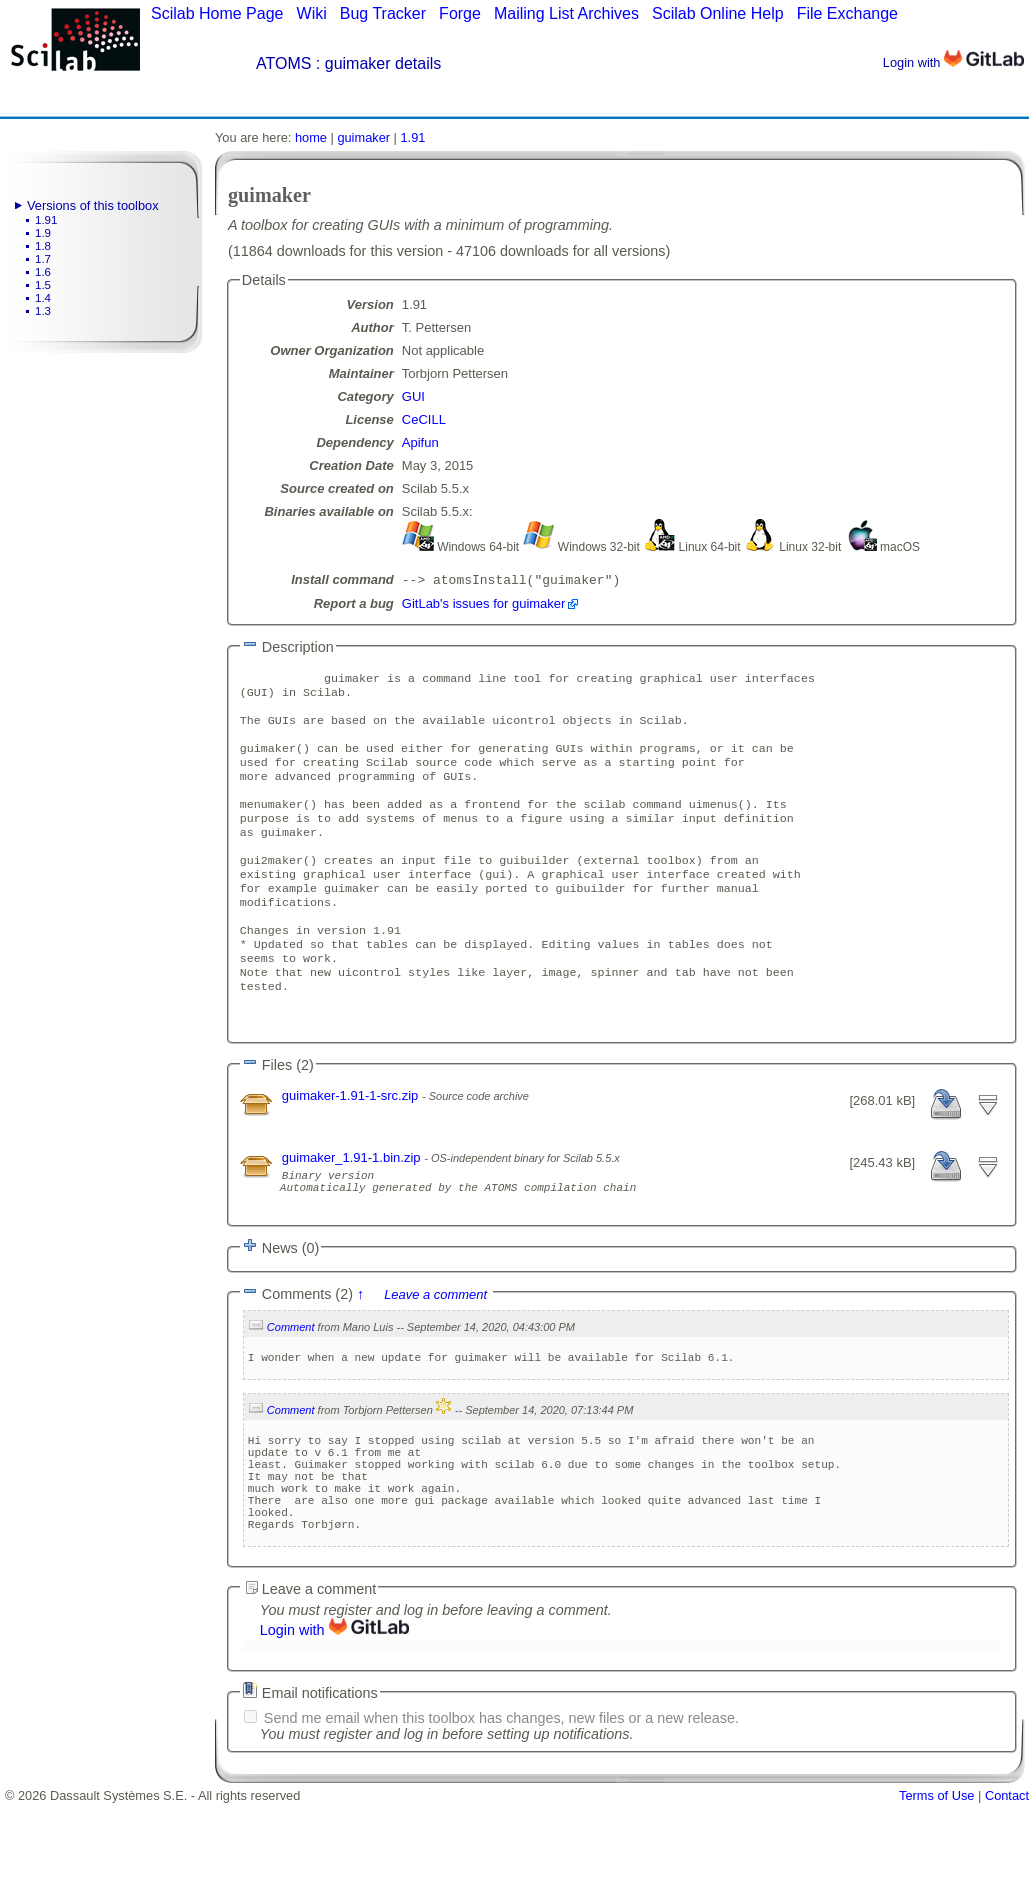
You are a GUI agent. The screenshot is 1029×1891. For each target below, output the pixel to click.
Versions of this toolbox (93, 205)
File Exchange (847, 13)
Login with (953, 62)
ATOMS (283, 63)
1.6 (43, 272)
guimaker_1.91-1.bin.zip (353, 1209)
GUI (413, 396)
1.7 (43, 259)
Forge (460, 13)
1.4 (43, 298)
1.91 (46, 220)
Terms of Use (936, 1883)
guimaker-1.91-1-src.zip (352, 1147)
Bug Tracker (383, 13)
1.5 (43, 285)
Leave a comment (435, 1355)
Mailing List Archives (566, 13)
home (311, 137)
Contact (1007, 1883)
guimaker (363, 137)
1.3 (43, 311)
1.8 (43, 246)
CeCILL (424, 419)
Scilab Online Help (718, 13)
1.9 (43, 233)
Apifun (420, 442)
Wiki (312, 13)
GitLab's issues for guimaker (484, 605)
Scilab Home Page (217, 13)
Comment (291, 1388)
